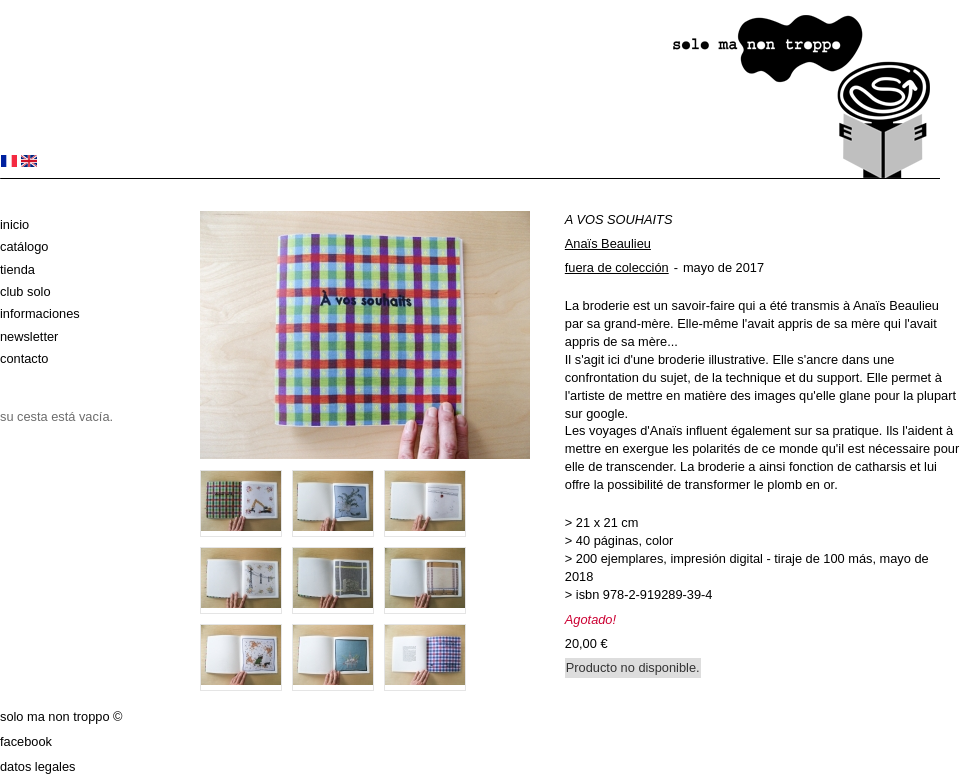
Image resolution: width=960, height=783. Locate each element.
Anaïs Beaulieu (608, 243)
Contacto (24, 358)
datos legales (37, 766)
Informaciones (40, 313)
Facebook (26, 741)
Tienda (17, 269)
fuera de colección (617, 267)
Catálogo (24, 246)
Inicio (14, 224)
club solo (25, 291)
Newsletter (29, 336)
